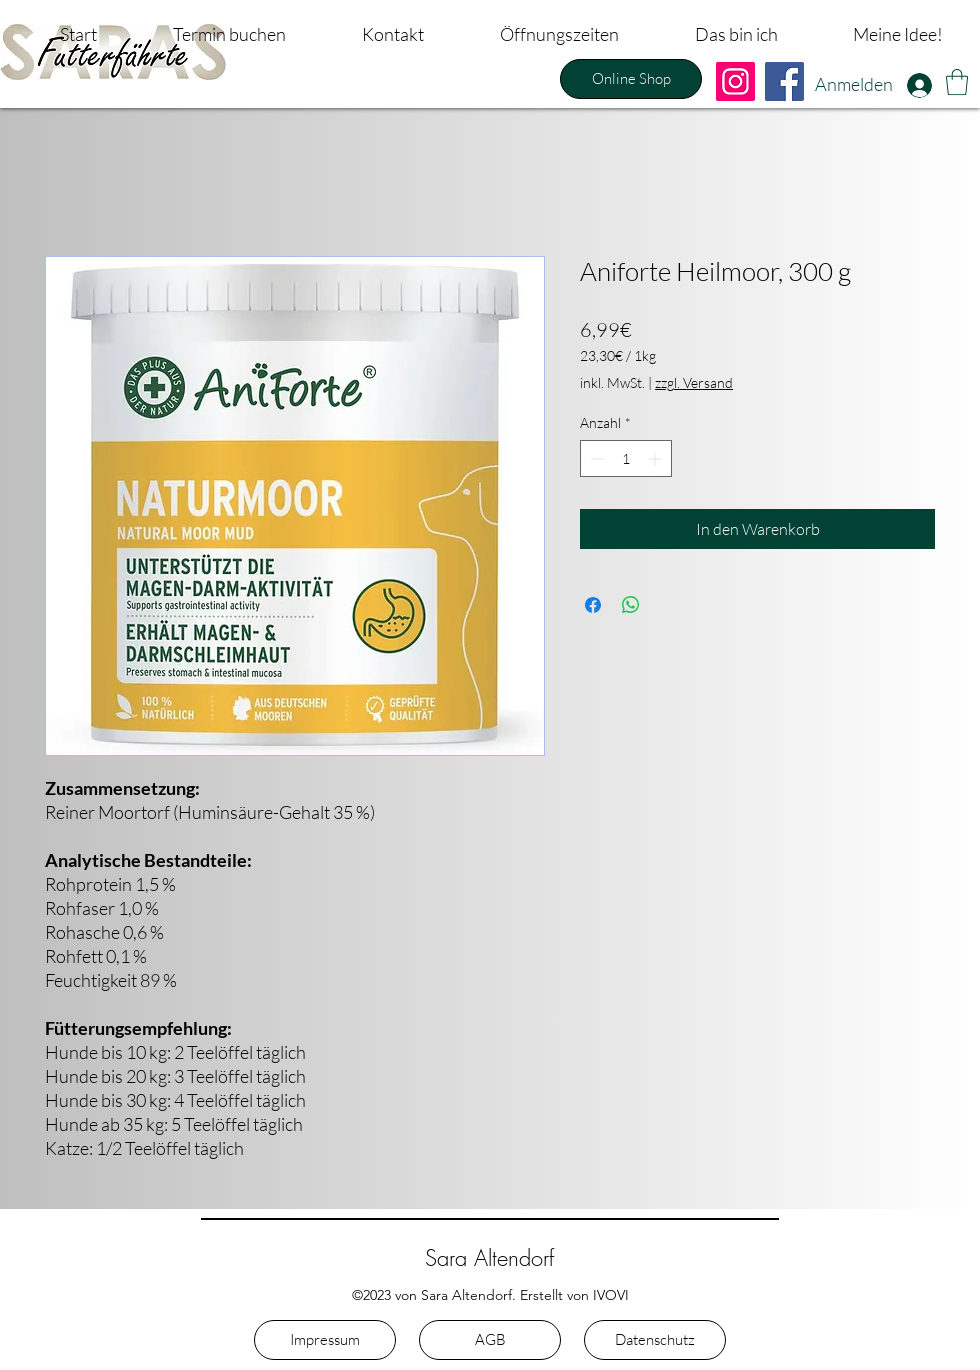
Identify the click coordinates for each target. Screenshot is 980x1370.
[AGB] (490, 1340)
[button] (957, 82)
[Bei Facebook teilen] (593, 605)
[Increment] (656, 458)
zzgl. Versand (694, 382)
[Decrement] (595, 458)
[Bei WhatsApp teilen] (631, 605)
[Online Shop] (631, 79)
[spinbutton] (626, 458)
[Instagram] (735, 81)
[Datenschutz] (655, 1340)
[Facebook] (784, 81)
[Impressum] (325, 1340)
